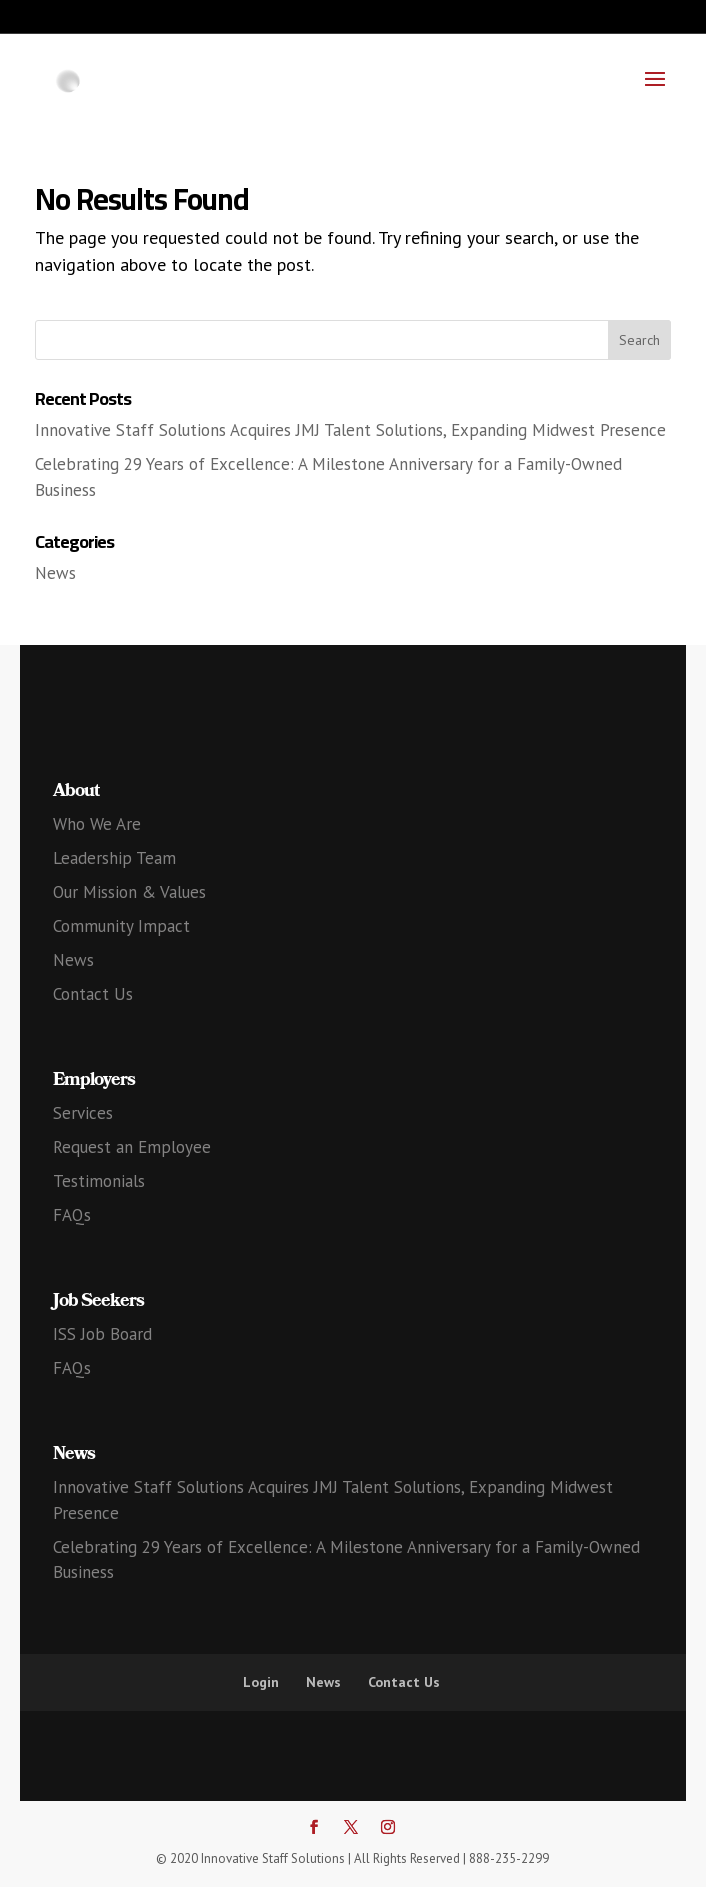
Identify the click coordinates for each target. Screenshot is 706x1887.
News (55, 573)
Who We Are (97, 824)
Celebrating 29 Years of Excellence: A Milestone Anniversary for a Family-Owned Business (346, 1560)
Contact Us (93, 994)
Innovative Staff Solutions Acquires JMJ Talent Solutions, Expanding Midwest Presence (350, 430)
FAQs (72, 1215)
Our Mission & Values (129, 892)
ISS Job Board (102, 1334)
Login (261, 1682)
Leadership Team (114, 858)
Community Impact (121, 926)
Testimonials (99, 1181)
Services (83, 1113)
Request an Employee (132, 1147)
